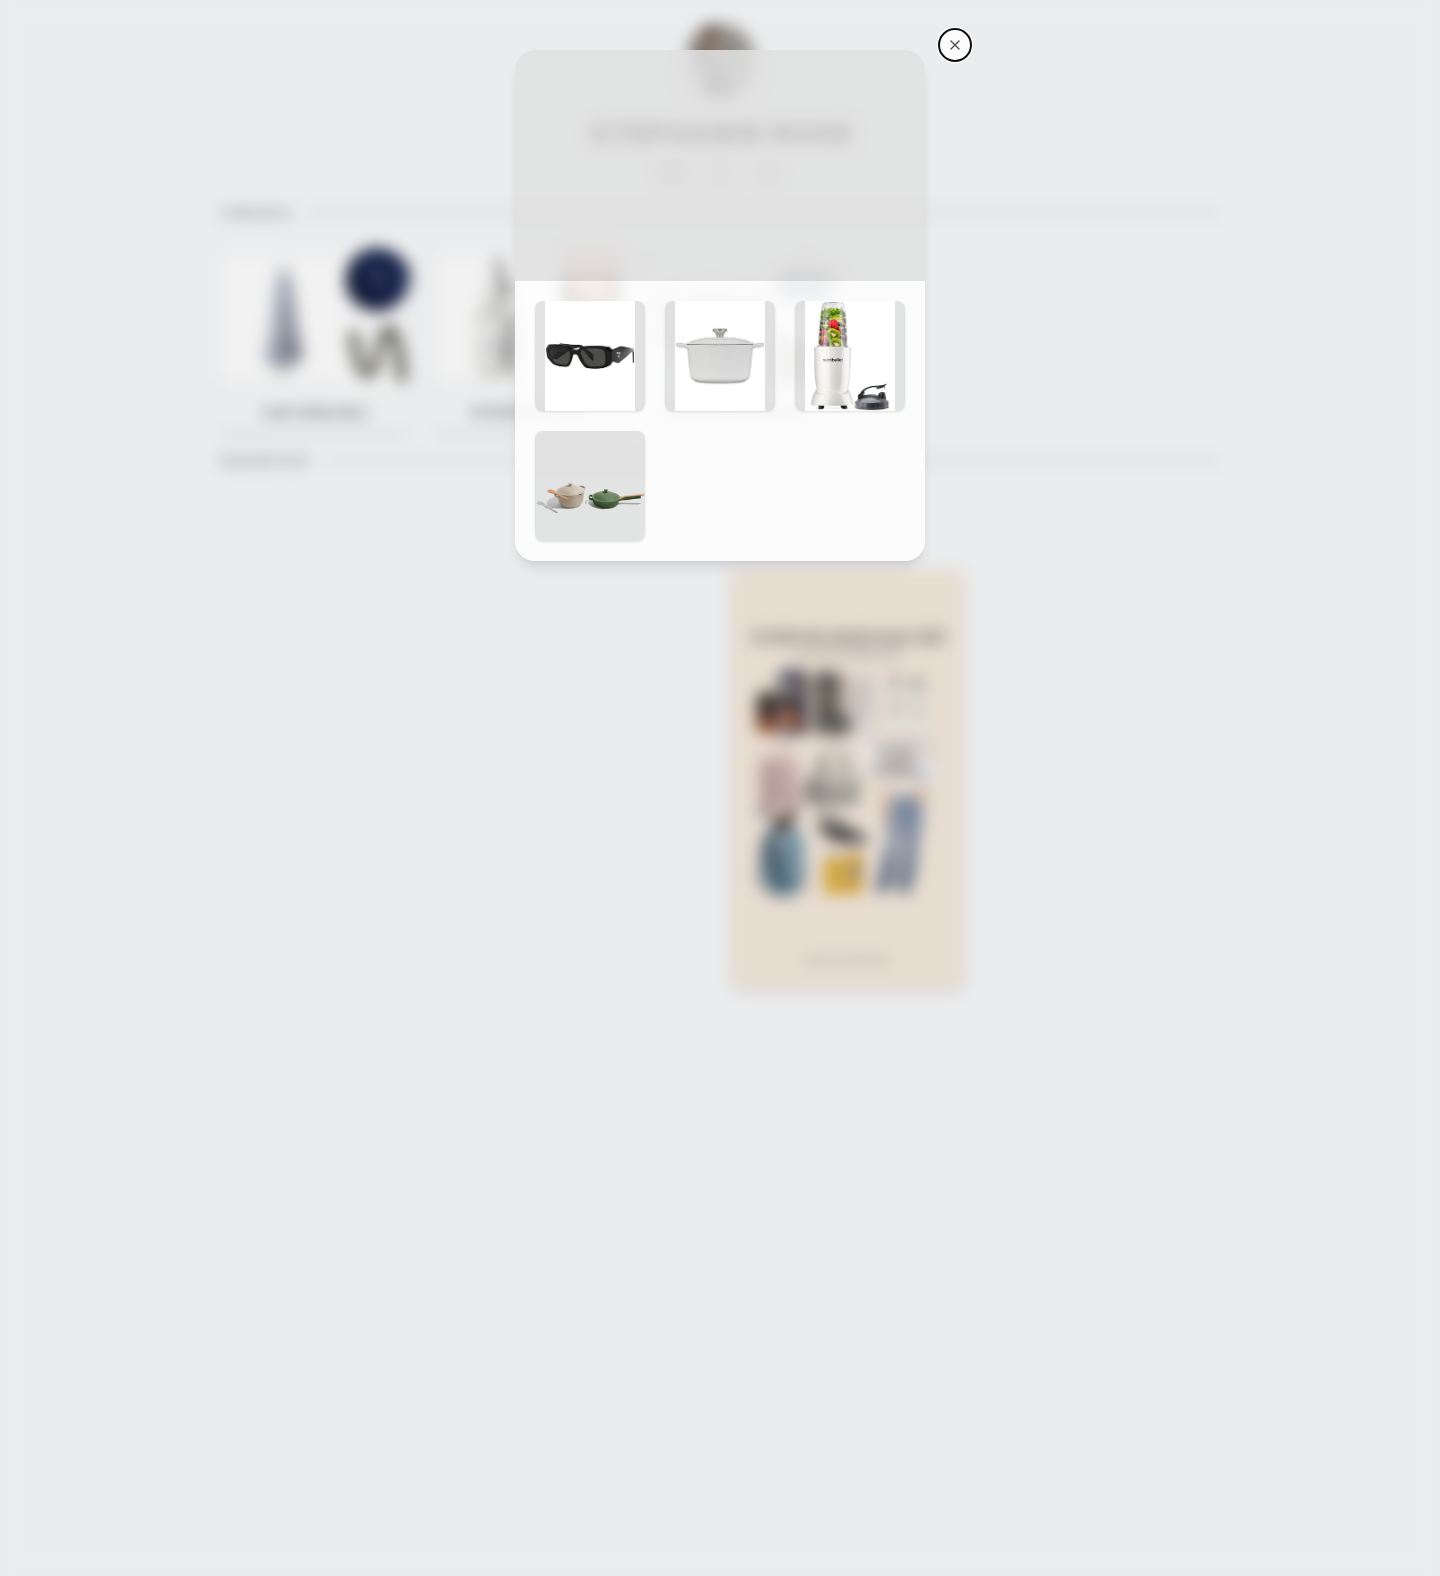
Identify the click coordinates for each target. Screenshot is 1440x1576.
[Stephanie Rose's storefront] (955, 45)
